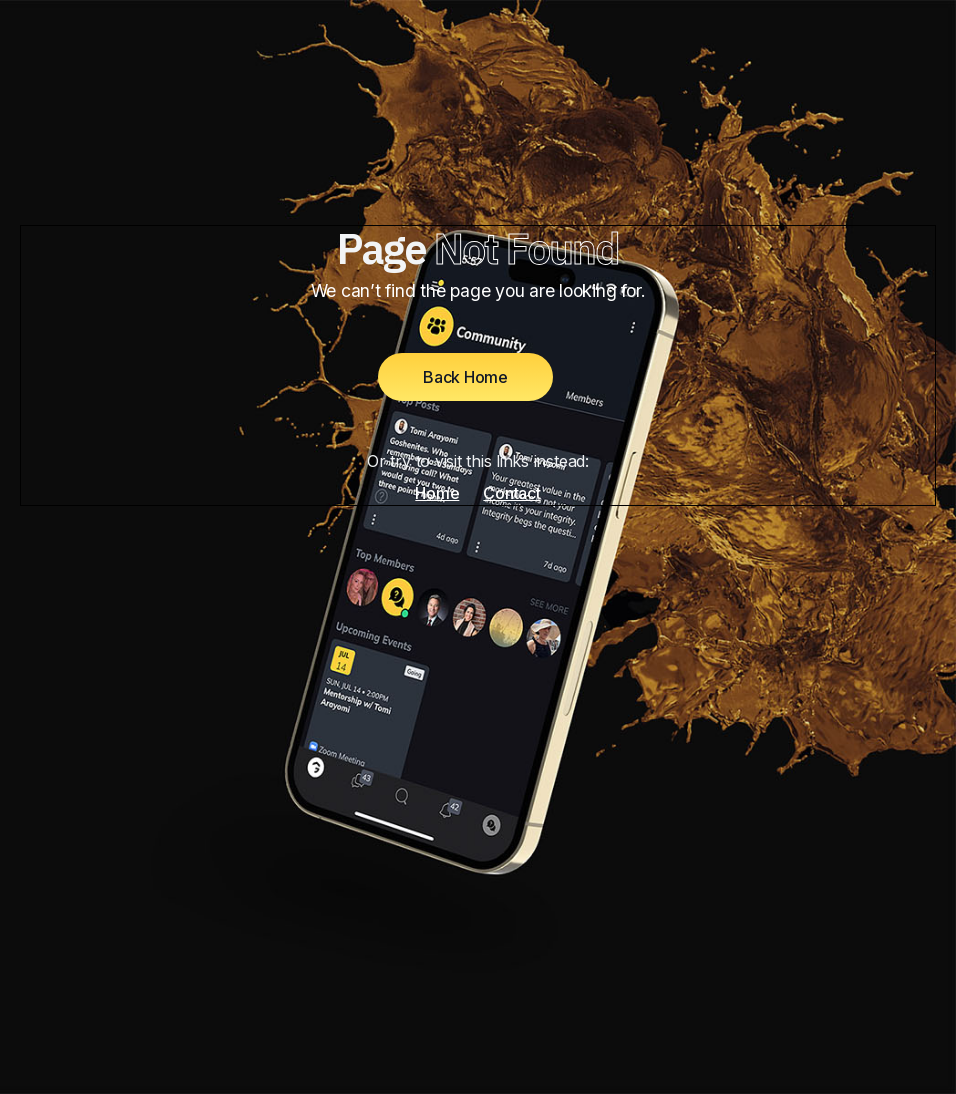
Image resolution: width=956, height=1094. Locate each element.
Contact (511, 493)
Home (437, 493)
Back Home (465, 377)
